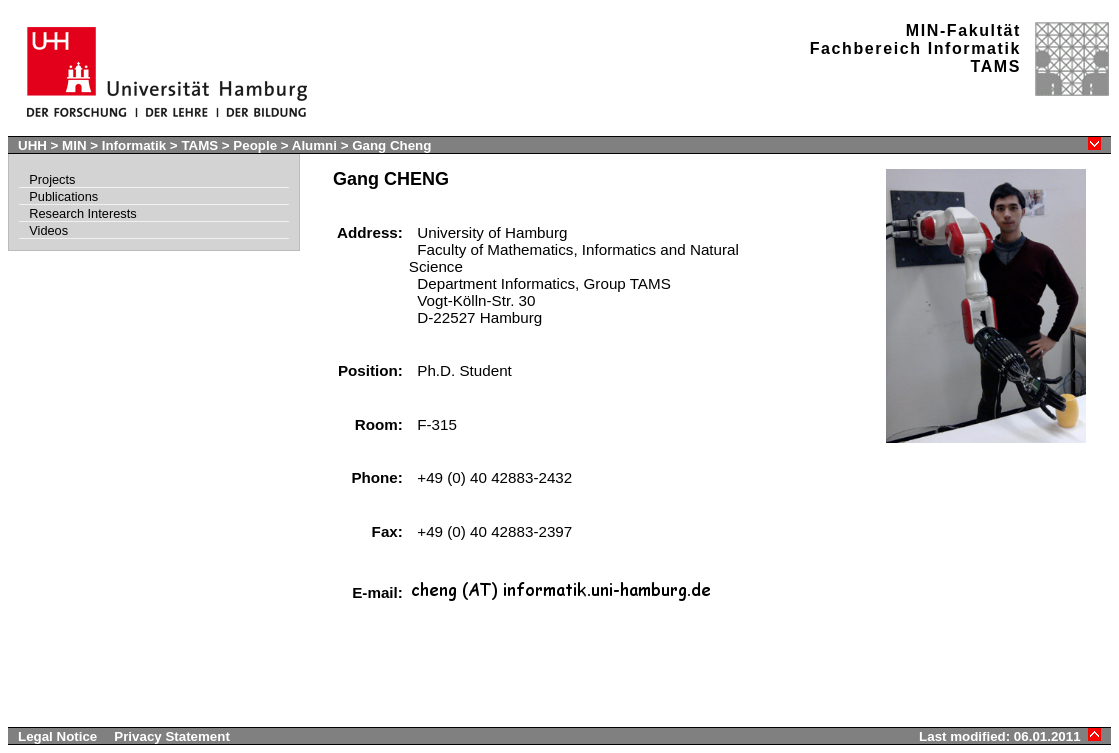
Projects (52, 179)
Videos (48, 230)
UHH (32, 145)
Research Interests (82, 213)
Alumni (314, 145)
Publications (63, 196)
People (255, 145)
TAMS (199, 145)
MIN (74, 145)
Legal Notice (57, 736)
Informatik (134, 145)
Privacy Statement (172, 736)
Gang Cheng (391, 145)
